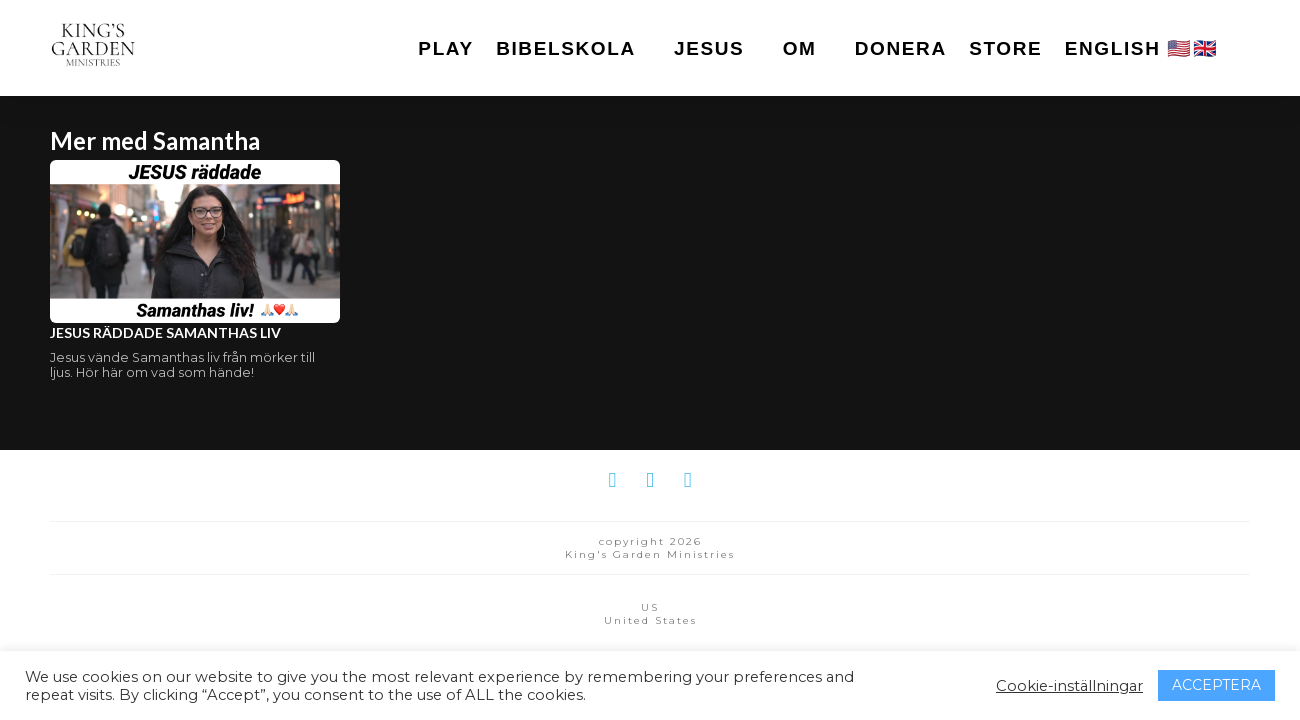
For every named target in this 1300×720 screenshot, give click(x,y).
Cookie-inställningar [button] (1069, 686)
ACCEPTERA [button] (1216, 685)
